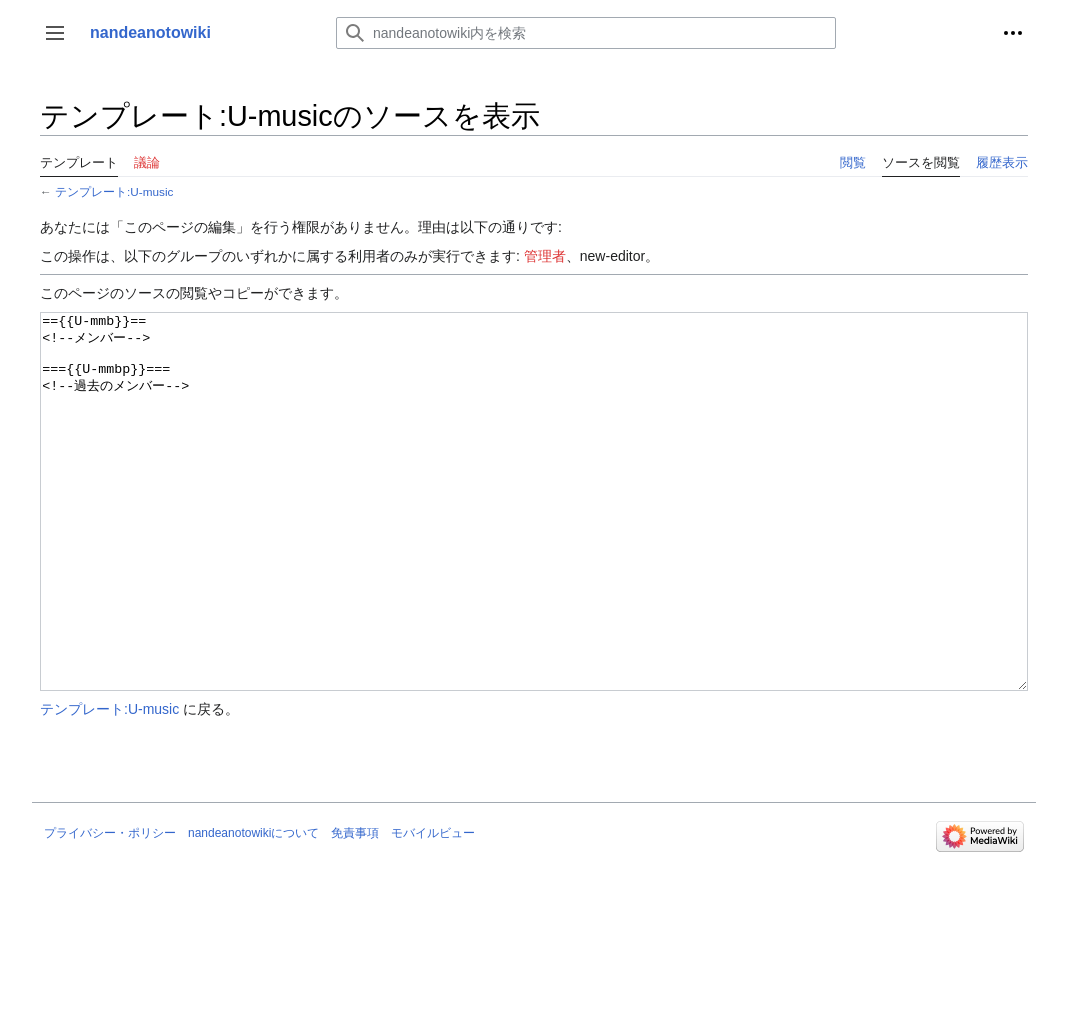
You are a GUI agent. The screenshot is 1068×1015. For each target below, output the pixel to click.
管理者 (545, 256)
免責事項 (355, 908)
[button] (55, 33)
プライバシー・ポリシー (110, 908)
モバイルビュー (433, 908)
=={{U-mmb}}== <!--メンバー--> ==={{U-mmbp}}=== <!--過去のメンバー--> (534, 539)
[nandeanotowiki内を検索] (586, 33)
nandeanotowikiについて (253, 908)
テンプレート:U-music (114, 191)
